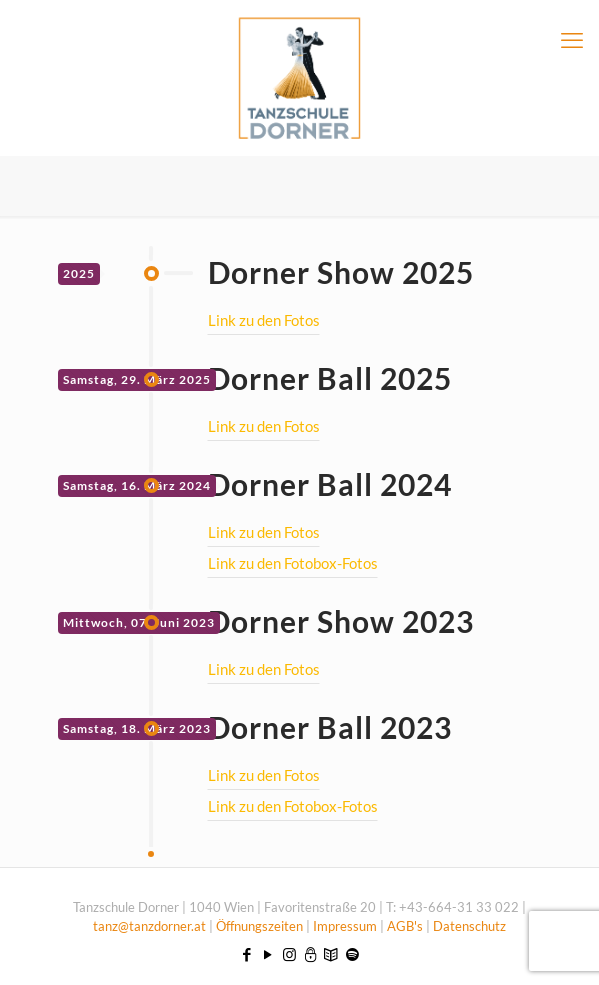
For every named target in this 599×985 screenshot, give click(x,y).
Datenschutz (469, 926)
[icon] (310, 954)
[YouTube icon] (268, 954)
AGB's (405, 926)
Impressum (345, 926)
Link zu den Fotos (264, 320)
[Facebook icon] (247, 954)
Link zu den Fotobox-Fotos (293, 563)
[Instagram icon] (289, 954)
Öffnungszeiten (261, 926)
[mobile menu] (572, 40)
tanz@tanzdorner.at (149, 926)
